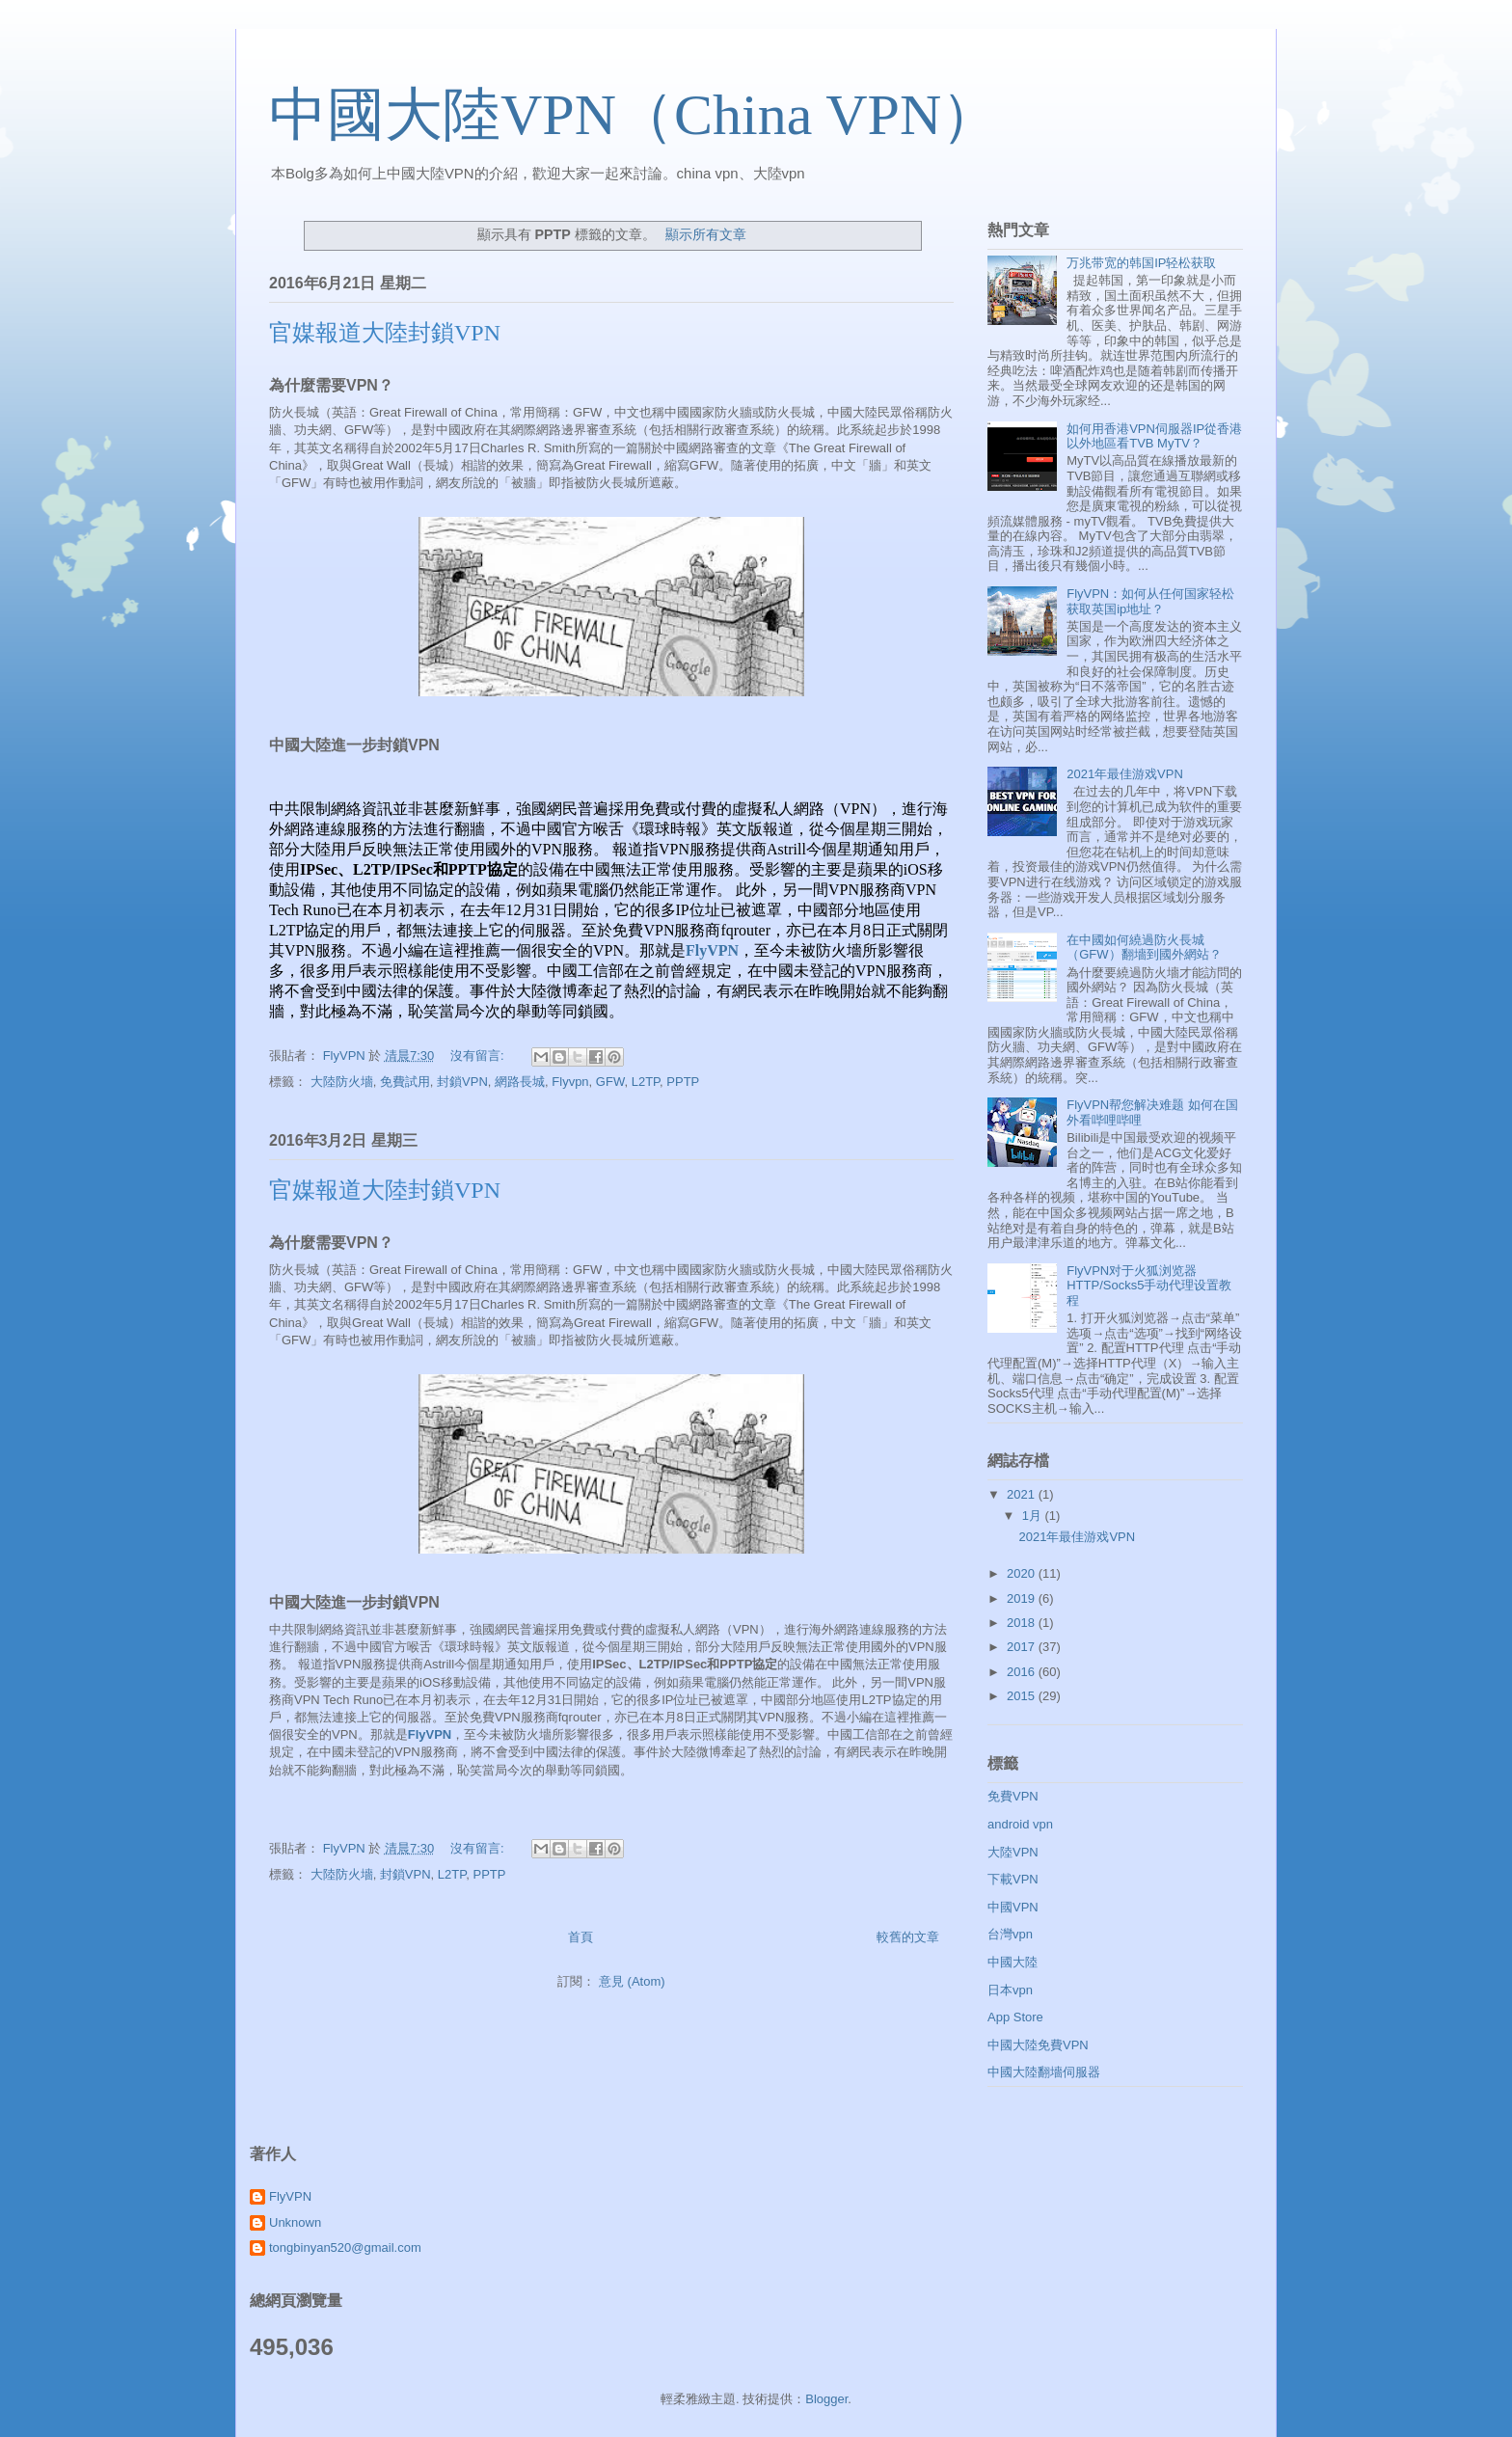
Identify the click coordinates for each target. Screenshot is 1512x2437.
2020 (1023, 1573)
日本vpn (1010, 1990)
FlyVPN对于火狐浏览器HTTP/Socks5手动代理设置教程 (1148, 1285)
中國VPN (1013, 1907)
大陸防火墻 (341, 1081)
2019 (1023, 1598)
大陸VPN (1013, 1852)
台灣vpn (1010, 1934)
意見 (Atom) (632, 1981)
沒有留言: (478, 1055)
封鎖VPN (462, 1081)
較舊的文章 (908, 1937)
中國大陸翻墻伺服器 (1043, 2072)
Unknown (295, 2222)
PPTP (682, 1081)
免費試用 (405, 1081)
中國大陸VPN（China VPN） (634, 115)
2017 (1023, 1646)
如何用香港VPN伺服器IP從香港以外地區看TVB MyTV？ (1154, 436)
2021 (1023, 1494)
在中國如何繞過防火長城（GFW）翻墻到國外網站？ (1143, 947)
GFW (610, 1081)
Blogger (826, 2399)
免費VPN (1013, 1796)
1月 (1033, 1515)
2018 (1023, 1622)
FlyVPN (712, 950)
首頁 (580, 1937)
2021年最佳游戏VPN (1124, 774)
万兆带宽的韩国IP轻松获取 (1141, 263)
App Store (1015, 2017)
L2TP (646, 1081)
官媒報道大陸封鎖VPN (384, 332)
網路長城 (520, 1081)
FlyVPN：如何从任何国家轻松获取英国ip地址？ (1150, 601)
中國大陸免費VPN (1038, 2045)
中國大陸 (1012, 1962)
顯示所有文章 (705, 234)
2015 (1023, 1696)
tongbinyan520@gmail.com (345, 2247)
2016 (1023, 1672)
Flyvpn (570, 1081)
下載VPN (1013, 1879)
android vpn (1020, 1824)
